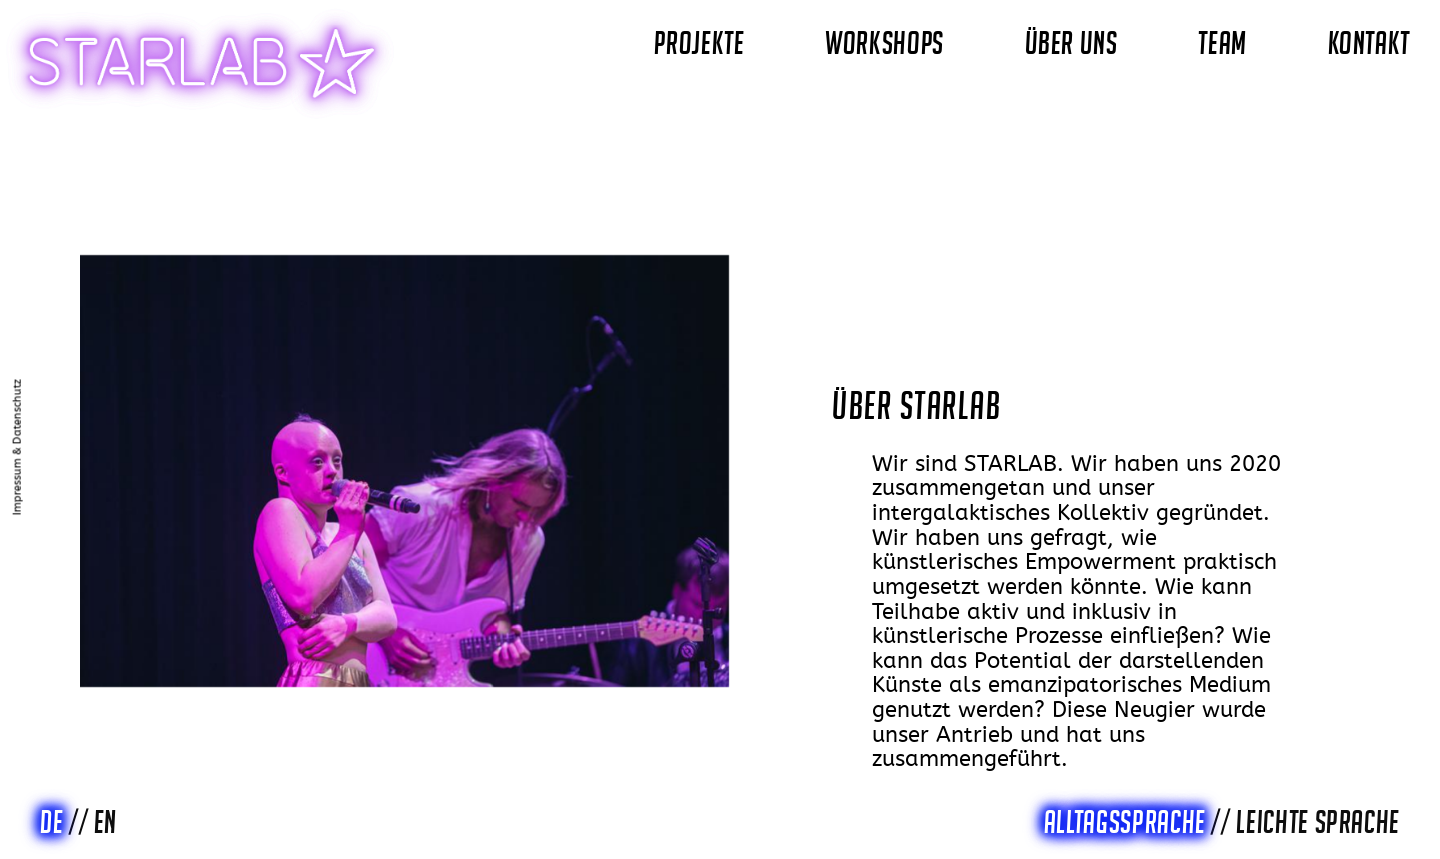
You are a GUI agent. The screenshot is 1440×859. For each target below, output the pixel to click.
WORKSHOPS (884, 43)
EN (105, 822)
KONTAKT (1369, 43)
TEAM (1222, 43)
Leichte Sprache (1318, 822)
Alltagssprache (1125, 822)
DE (51, 822)
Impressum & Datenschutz (18, 447)
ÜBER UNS (1071, 43)
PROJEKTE (699, 43)
